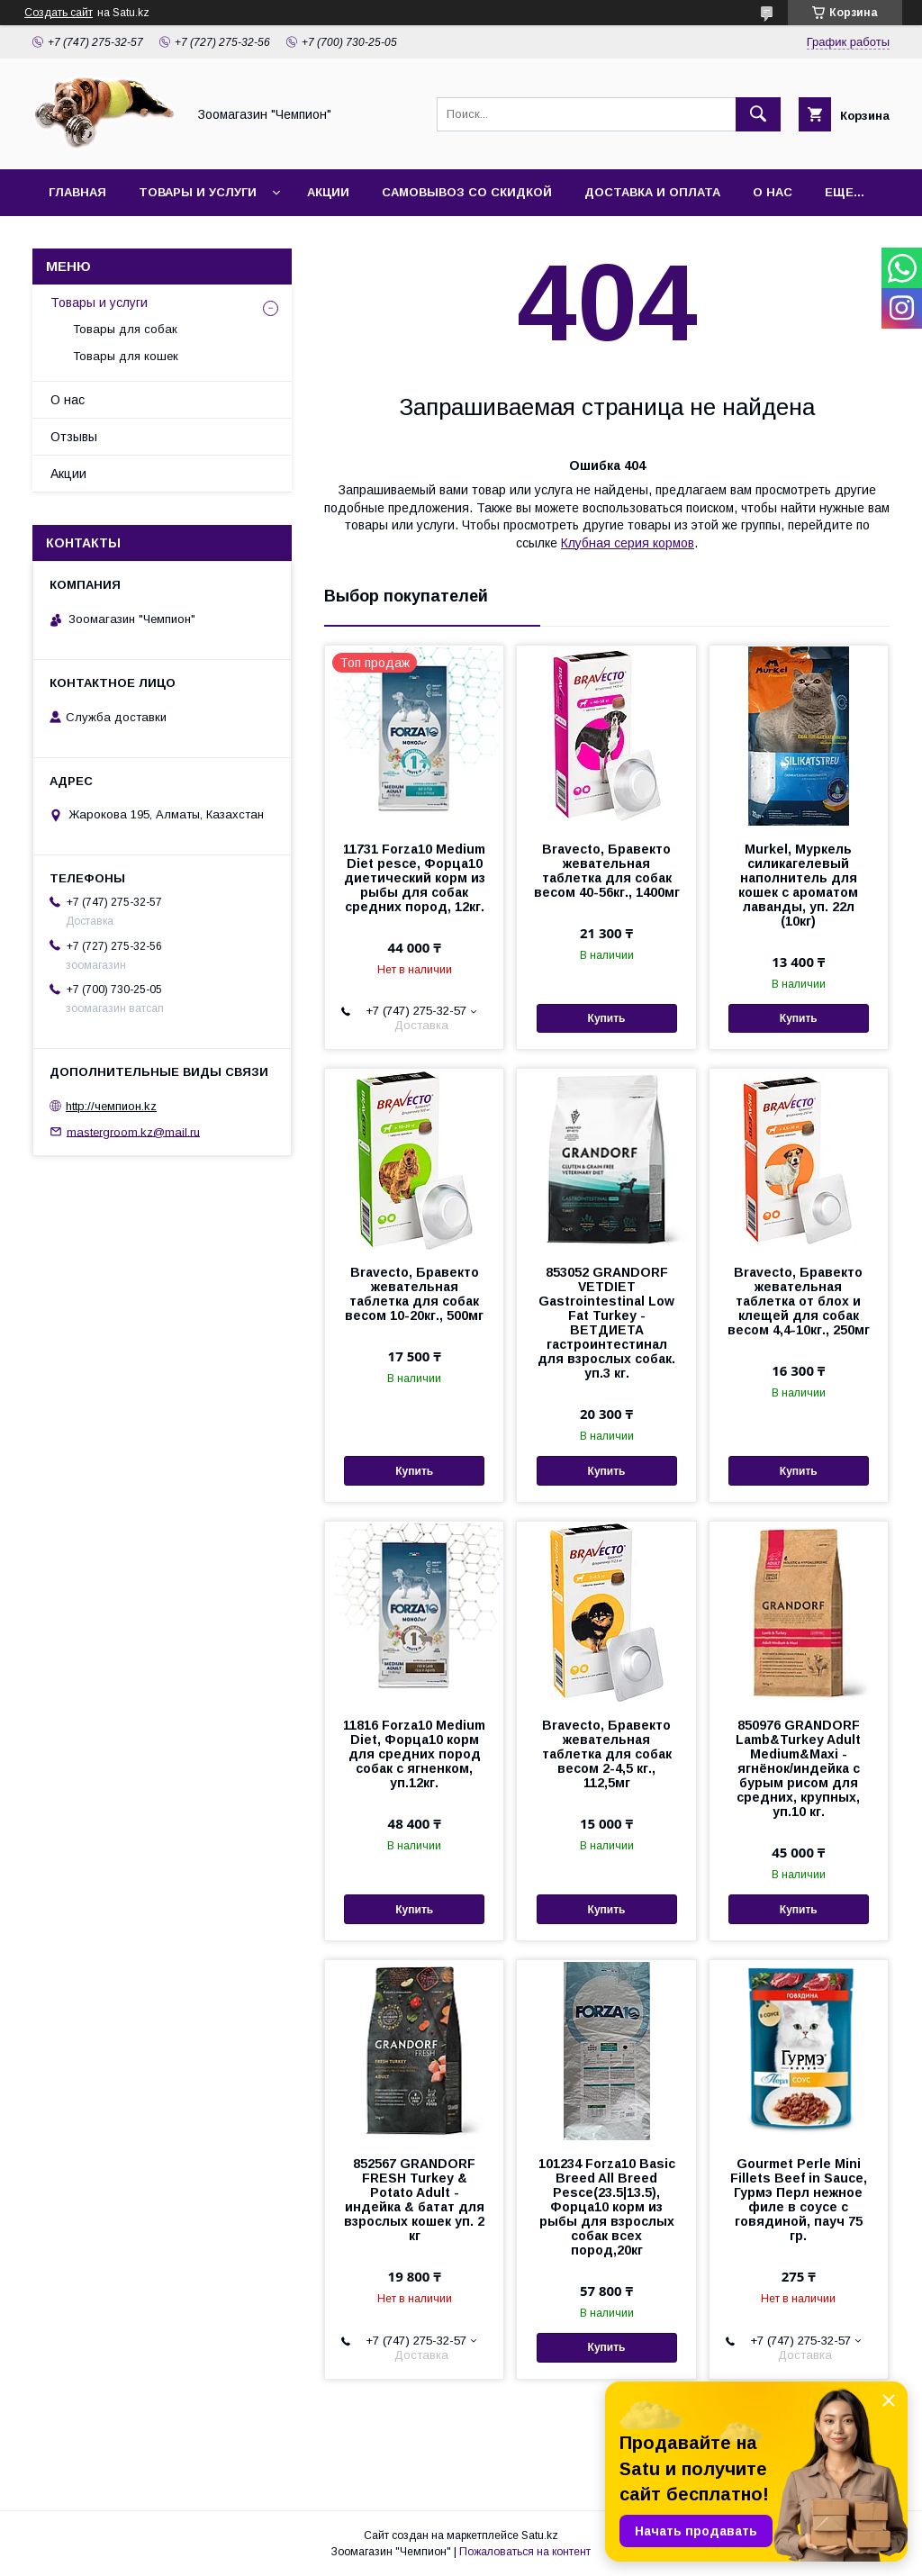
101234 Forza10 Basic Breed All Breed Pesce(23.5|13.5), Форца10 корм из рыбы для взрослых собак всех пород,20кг (606, 2206)
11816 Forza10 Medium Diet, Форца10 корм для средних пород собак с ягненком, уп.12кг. (414, 1754)
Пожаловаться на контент (525, 2551)
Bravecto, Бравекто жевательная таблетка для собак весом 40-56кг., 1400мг (607, 870)
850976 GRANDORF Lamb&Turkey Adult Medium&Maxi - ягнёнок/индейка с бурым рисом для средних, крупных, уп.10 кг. (798, 1768)
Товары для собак (125, 329)
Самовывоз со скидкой (467, 192)
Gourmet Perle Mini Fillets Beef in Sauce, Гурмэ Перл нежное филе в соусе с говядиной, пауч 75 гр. (798, 2199)
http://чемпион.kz (111, 1106)
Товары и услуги (198, 192)
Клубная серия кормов (627, 543)
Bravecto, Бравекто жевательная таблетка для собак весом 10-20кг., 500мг (414, 1294)
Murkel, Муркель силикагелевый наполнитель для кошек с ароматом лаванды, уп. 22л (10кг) (798, 885)
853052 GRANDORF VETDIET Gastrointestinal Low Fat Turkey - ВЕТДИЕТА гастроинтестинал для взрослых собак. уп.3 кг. (606, 1322)
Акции (328, 192)
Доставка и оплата (652, 192)
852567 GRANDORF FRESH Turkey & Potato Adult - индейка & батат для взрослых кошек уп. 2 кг (414, 2199)
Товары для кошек (125, 356)
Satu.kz (539, 2535)
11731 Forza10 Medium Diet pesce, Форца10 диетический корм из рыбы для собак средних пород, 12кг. (414, 878)
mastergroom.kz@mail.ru (133, 1131)
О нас (772, 192)
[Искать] (758, 114)
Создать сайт (58, 12)
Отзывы (73, 436)
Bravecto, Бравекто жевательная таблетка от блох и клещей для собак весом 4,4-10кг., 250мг (799, 1301)
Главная (77, 192)
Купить (607, 1018)
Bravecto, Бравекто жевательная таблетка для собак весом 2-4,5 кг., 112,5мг (607, 1754)
